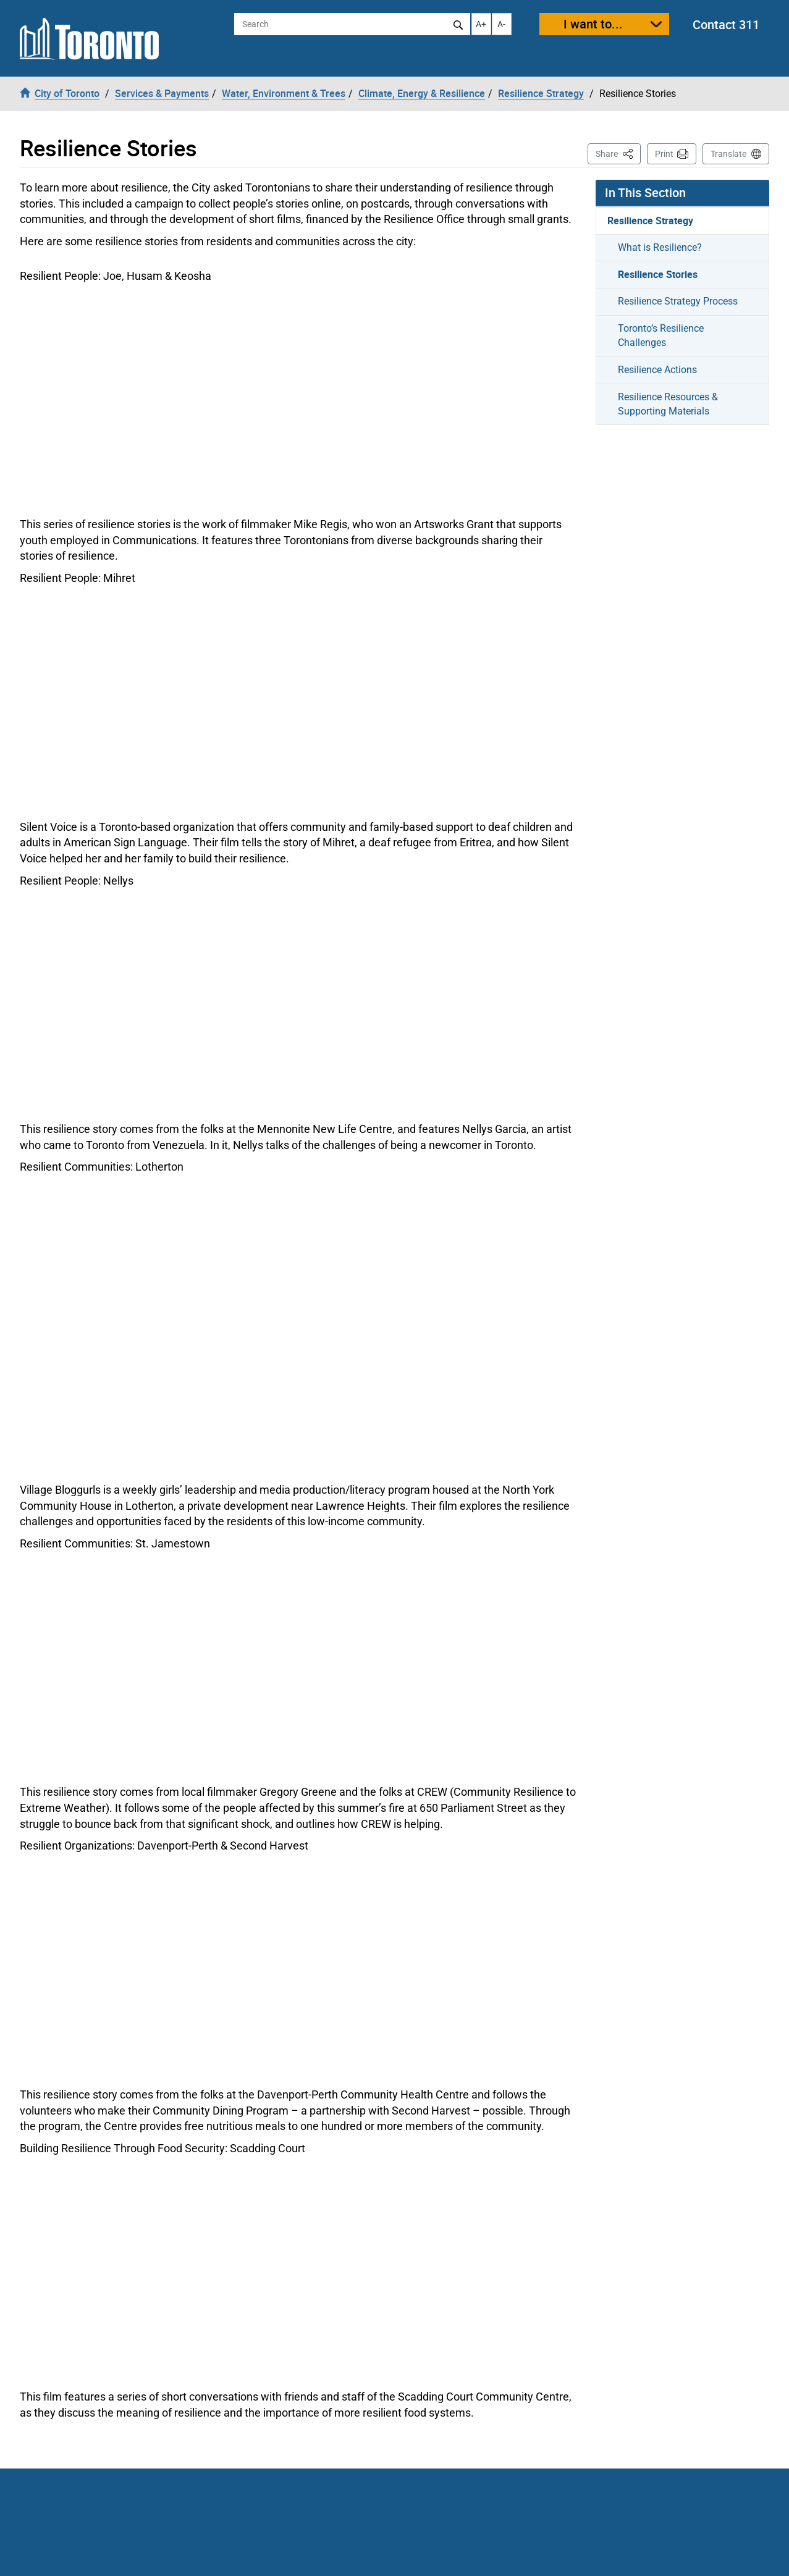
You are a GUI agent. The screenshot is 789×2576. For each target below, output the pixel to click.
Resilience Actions (657, 370)
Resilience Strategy (650, 220)
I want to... (593, 23)
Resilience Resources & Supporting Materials (668, 404)
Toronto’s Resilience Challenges (661, 335)
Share (618, 153)
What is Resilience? (660, 247)
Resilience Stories (658, 274)
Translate (728, 154)
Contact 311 (726, 24)
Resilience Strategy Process (678, 301)
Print (664, 154)
